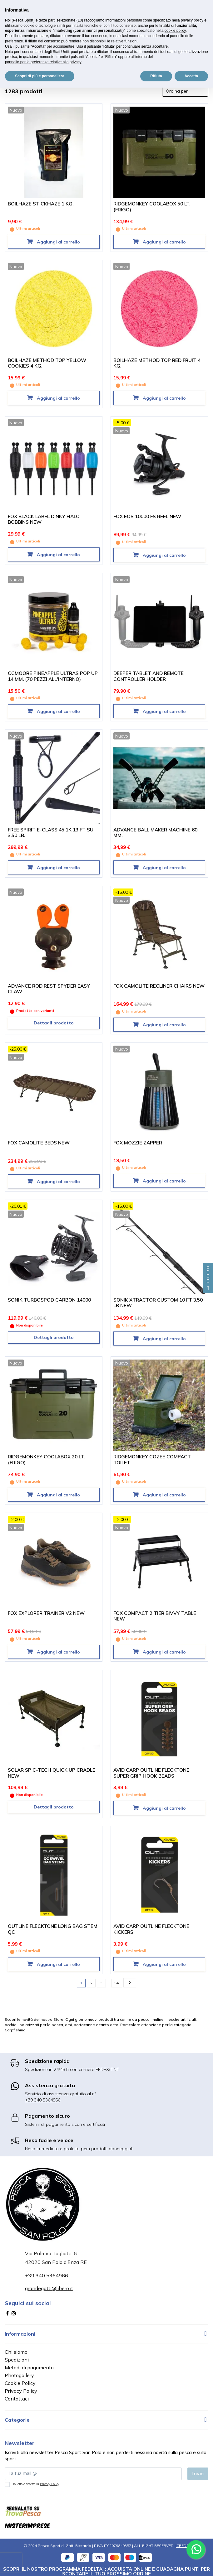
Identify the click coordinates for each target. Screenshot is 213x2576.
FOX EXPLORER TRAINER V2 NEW (46, 1613)
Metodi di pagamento (29, 2367)
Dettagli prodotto (54, 1023)
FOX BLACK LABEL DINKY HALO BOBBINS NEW (44, 519)
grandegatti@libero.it (49, 2288)
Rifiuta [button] (156, 76)
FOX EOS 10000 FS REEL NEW (147, 516)
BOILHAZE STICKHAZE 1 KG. (40, 204)
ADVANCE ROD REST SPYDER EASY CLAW (49, 989)
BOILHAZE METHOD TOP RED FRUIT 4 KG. (157, 363)
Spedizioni (17, 2360)
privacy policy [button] (192, 20)
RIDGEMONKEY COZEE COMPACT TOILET (152, 1460)
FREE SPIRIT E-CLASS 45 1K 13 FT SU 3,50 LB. (50, 833)
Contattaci (17, 2398)
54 (116, 1983)
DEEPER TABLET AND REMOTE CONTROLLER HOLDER (148, 676)
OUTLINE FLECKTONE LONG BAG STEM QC (52, 1929)
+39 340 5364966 (42, 2100)
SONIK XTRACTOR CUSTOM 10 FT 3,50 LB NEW (158, 1303)
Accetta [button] (191, 76)
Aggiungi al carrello (58, 242)
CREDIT (183, 2545)
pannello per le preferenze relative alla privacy (43, 62)
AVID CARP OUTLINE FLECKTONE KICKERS (151, 1929)
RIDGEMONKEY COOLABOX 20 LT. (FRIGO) (46, 1460)
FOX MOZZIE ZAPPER (137, 1143)
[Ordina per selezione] (185, 91)
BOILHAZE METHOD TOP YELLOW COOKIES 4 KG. (47, 363)
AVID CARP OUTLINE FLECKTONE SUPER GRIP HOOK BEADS (151, 1773)
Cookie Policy (20, 2383)
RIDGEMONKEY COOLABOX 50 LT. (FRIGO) (151, 207)
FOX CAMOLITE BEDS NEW (39, 1143)
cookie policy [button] (175, 30)
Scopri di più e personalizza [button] (39, 76)
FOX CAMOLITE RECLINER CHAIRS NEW (159, 986)
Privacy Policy (21, 2391)
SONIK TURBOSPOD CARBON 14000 (49, 1300)
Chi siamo (16, 2352)
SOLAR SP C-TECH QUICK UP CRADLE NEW (51, 1773)
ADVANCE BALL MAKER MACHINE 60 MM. (155, 833)
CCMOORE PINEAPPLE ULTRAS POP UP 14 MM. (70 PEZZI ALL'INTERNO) (53, 676)
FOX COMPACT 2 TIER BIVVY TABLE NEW (154, 1616)
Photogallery (19, 2375)
